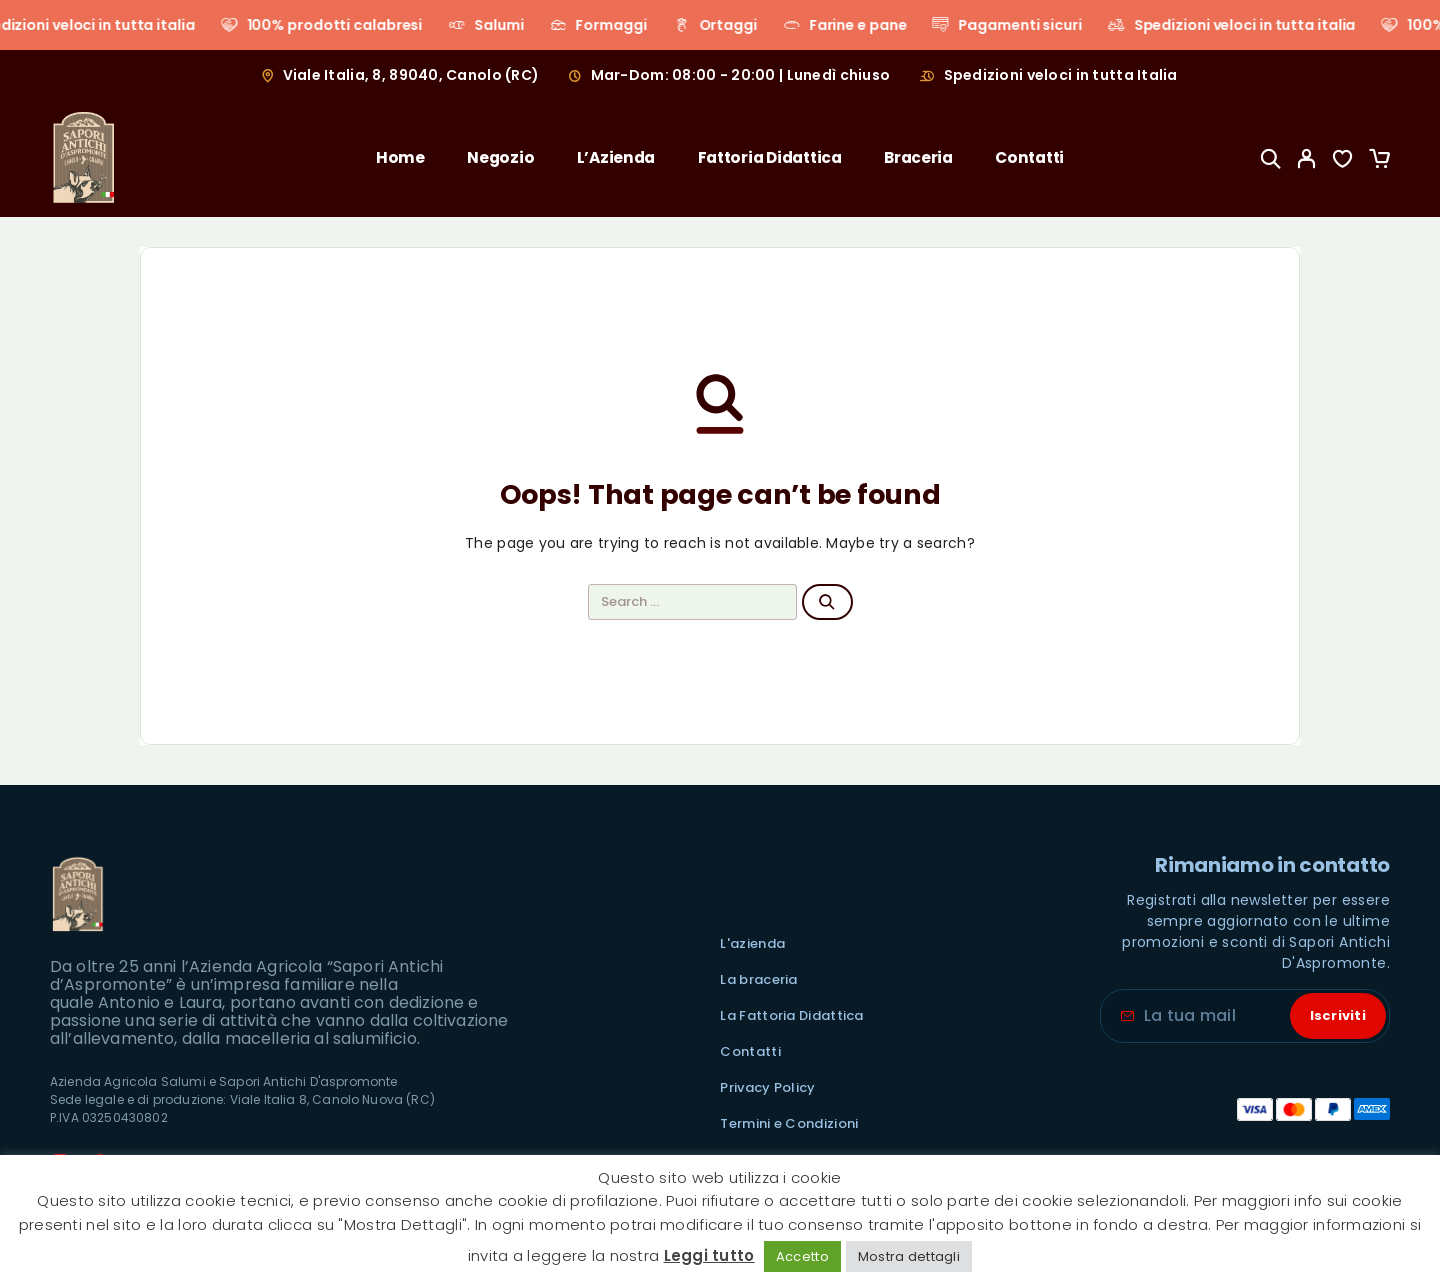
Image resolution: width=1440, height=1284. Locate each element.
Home (400, 157)
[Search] (1271, 158)
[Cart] (1379, 161)
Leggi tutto (709, 1255)
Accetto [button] (802, 1256)
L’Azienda (616, 157)
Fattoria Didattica (770, 157)
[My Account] (1307, 158)
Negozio (500, 157)
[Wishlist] (1343, 161)
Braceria (918, 157)
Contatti (1029, 157)
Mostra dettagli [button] (909, 1256)
